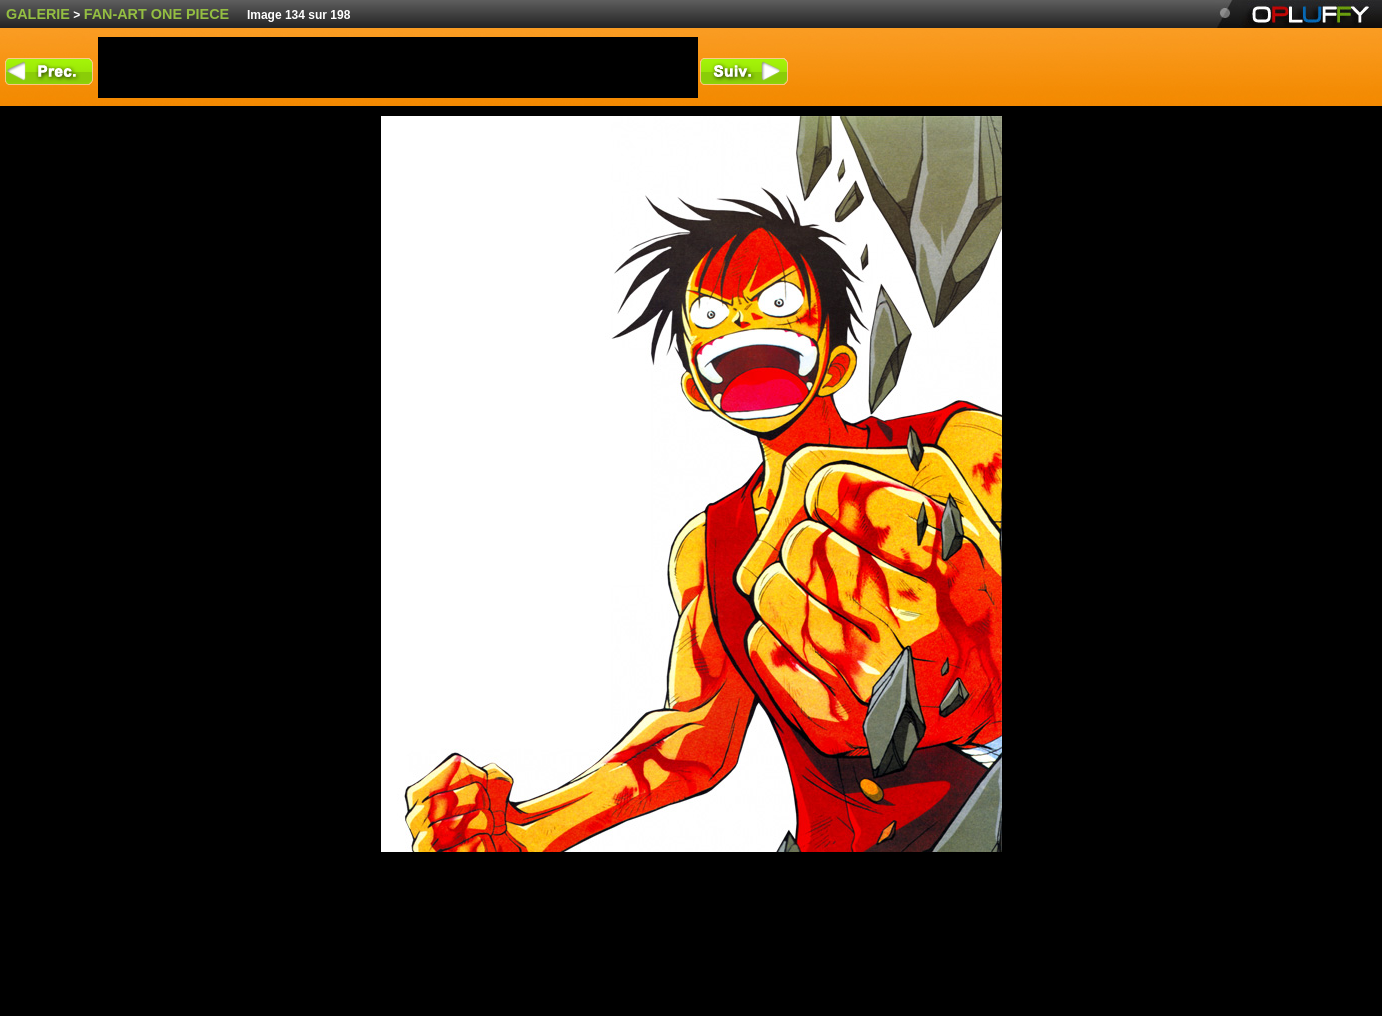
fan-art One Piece (157, 14)
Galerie (38, 14)
